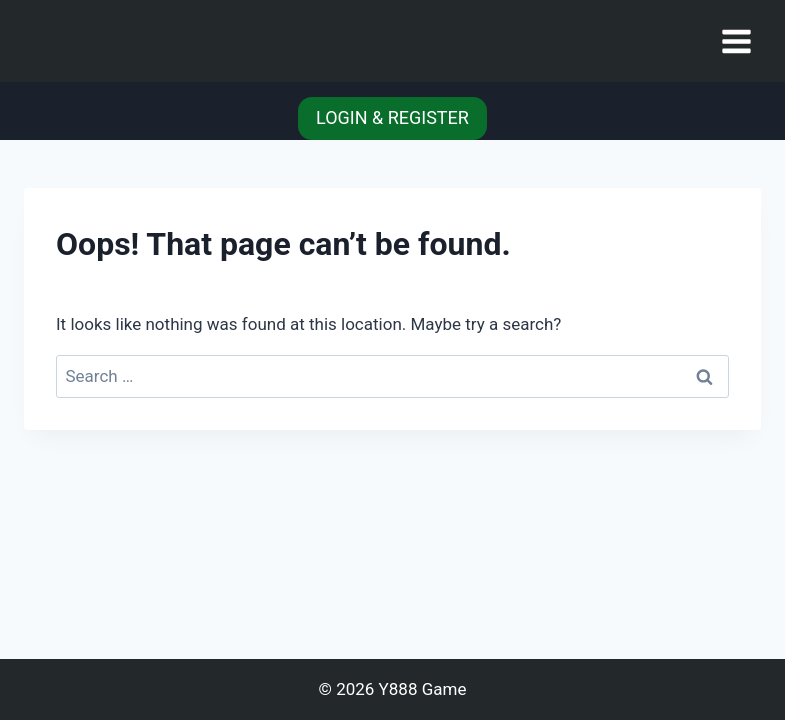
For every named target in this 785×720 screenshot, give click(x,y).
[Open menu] (736, 41)
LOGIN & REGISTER (392, 117)
